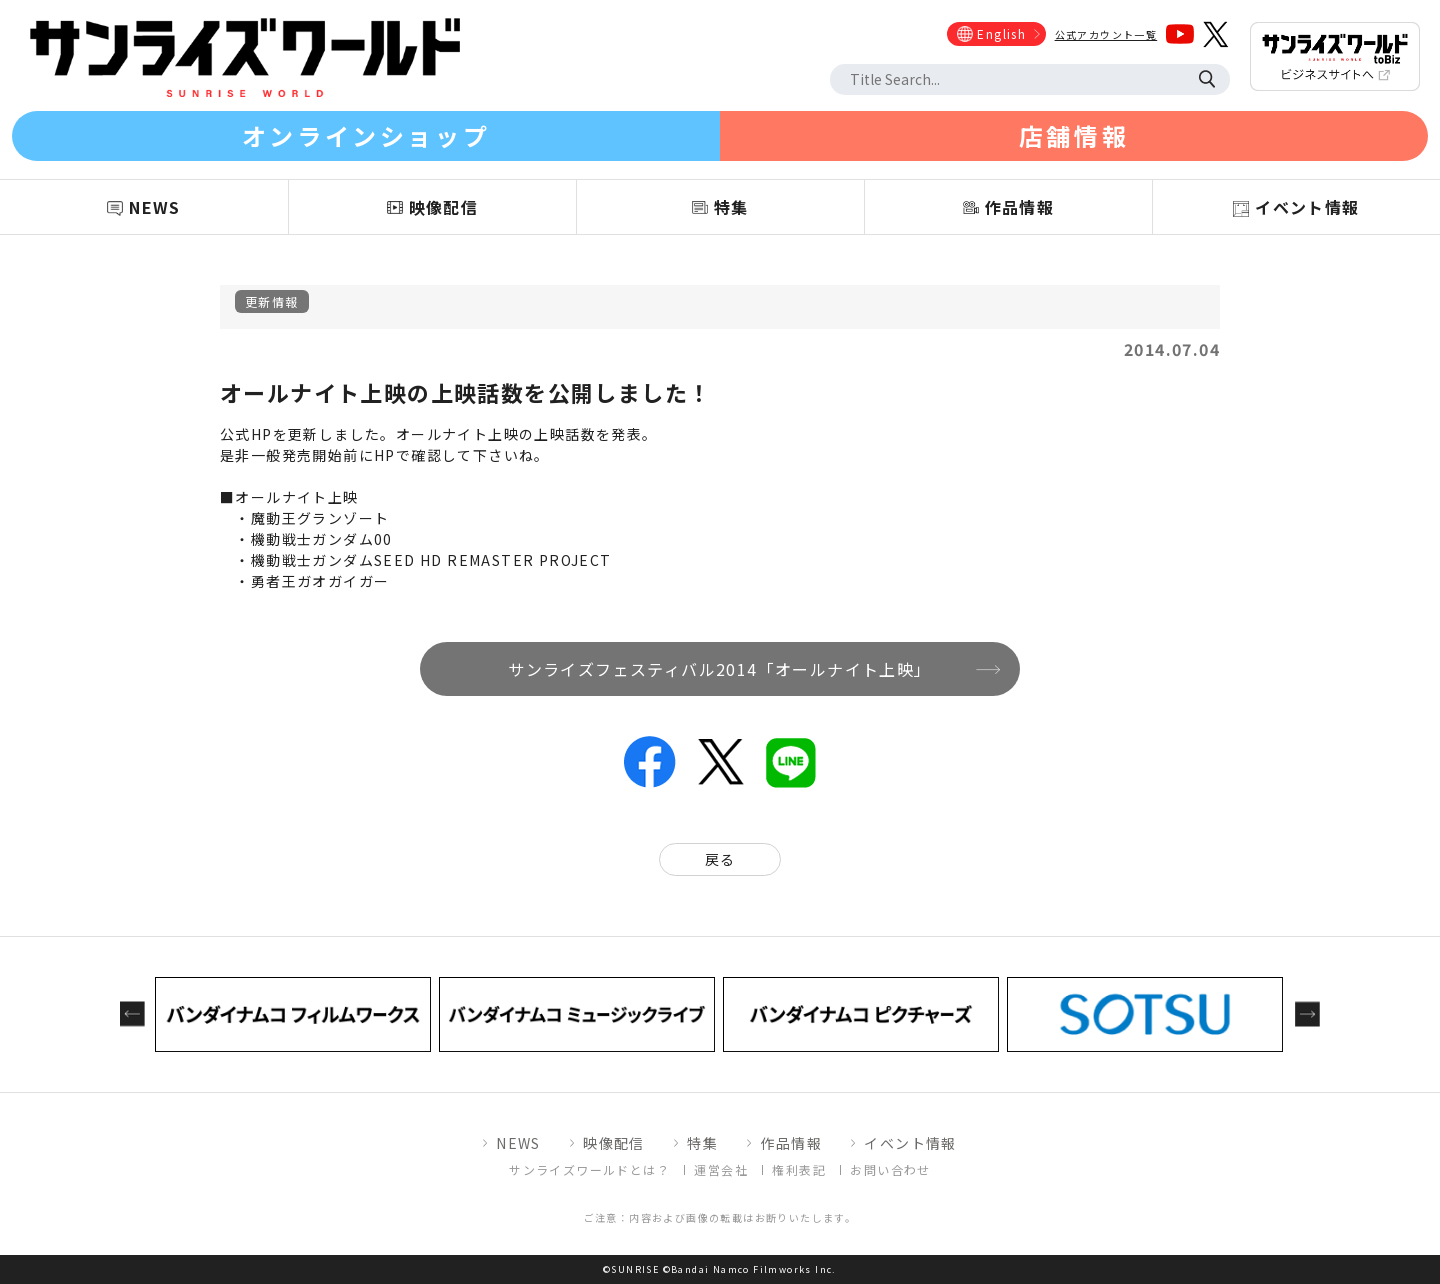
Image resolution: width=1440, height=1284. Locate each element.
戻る (720, 859)
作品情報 (791, 1143)
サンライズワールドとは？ (589, 1169)
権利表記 (799, 1169)
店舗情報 (1074, 135)
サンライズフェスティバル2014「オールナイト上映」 (719, 669)
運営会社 (721, 1169)
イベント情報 (910, 1143)
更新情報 (272, 301)
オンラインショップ (366, 135)
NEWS (518, 1143)
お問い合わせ (890, 1169)
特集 (702, 1143)
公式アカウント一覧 (1106, 34)
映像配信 (614, 1143)
